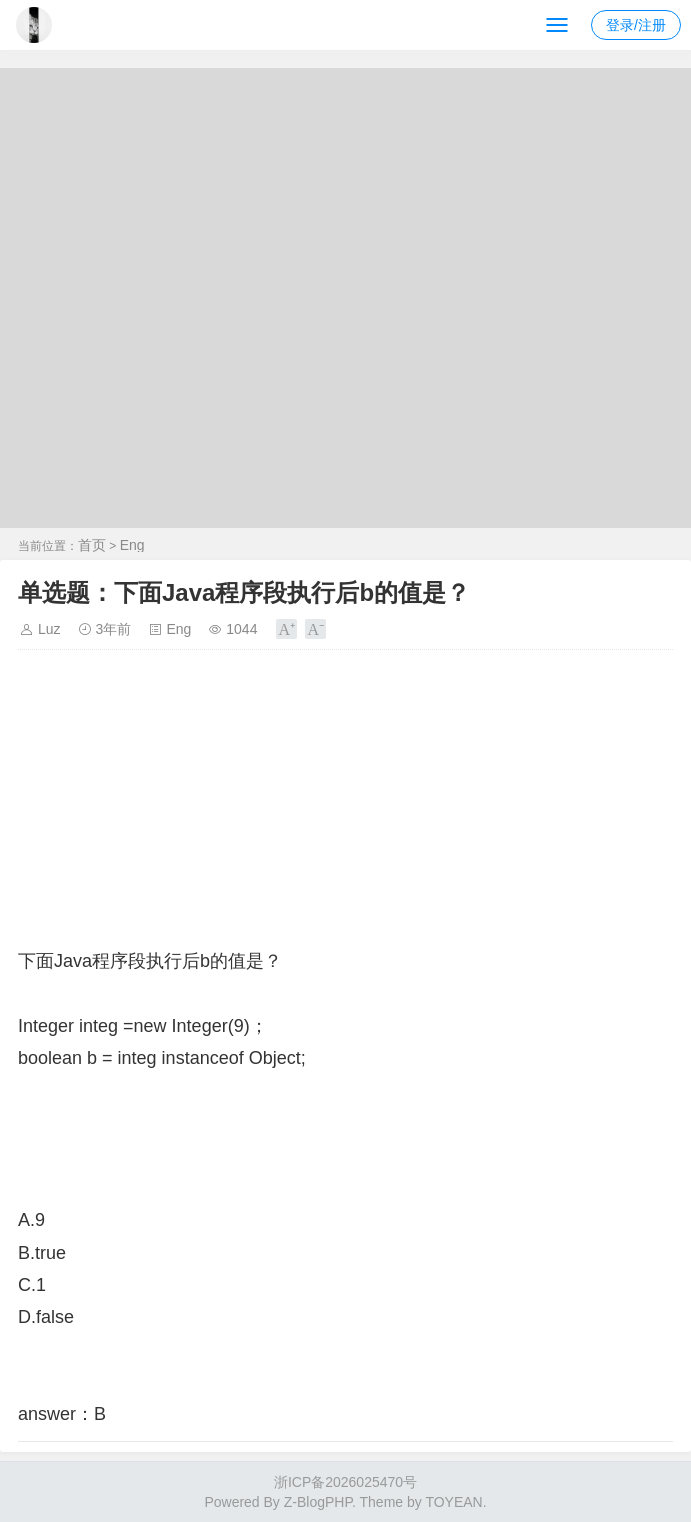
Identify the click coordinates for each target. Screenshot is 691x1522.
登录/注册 (636, 25)
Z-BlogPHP (318, 1502)
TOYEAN (453, 1502)
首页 (92, 545)
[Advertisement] (345, 805)
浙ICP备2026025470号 (345, 1482)
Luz (49, 629)
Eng (132, 545)
